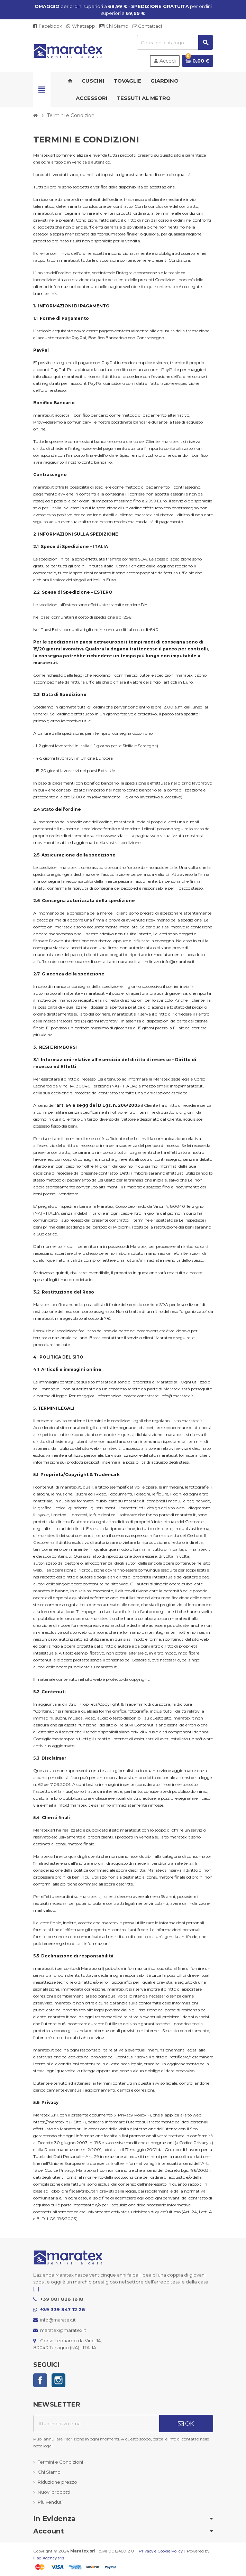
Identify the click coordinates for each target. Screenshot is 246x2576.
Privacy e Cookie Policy (161, 2551)
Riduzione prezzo (57, 2482)
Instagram (58, 2380)
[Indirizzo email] (96, 2423)
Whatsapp (80, 26)
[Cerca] (175, 42)
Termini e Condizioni (60, 2462)
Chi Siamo (113, 26)
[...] (36, 2288)
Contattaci (147, 26)
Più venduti (50, 2502)
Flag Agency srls (48, 2558)
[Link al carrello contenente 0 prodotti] (197, 61)
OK (186, 2423)
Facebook (47, 26)
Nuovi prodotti (54, 2492)
